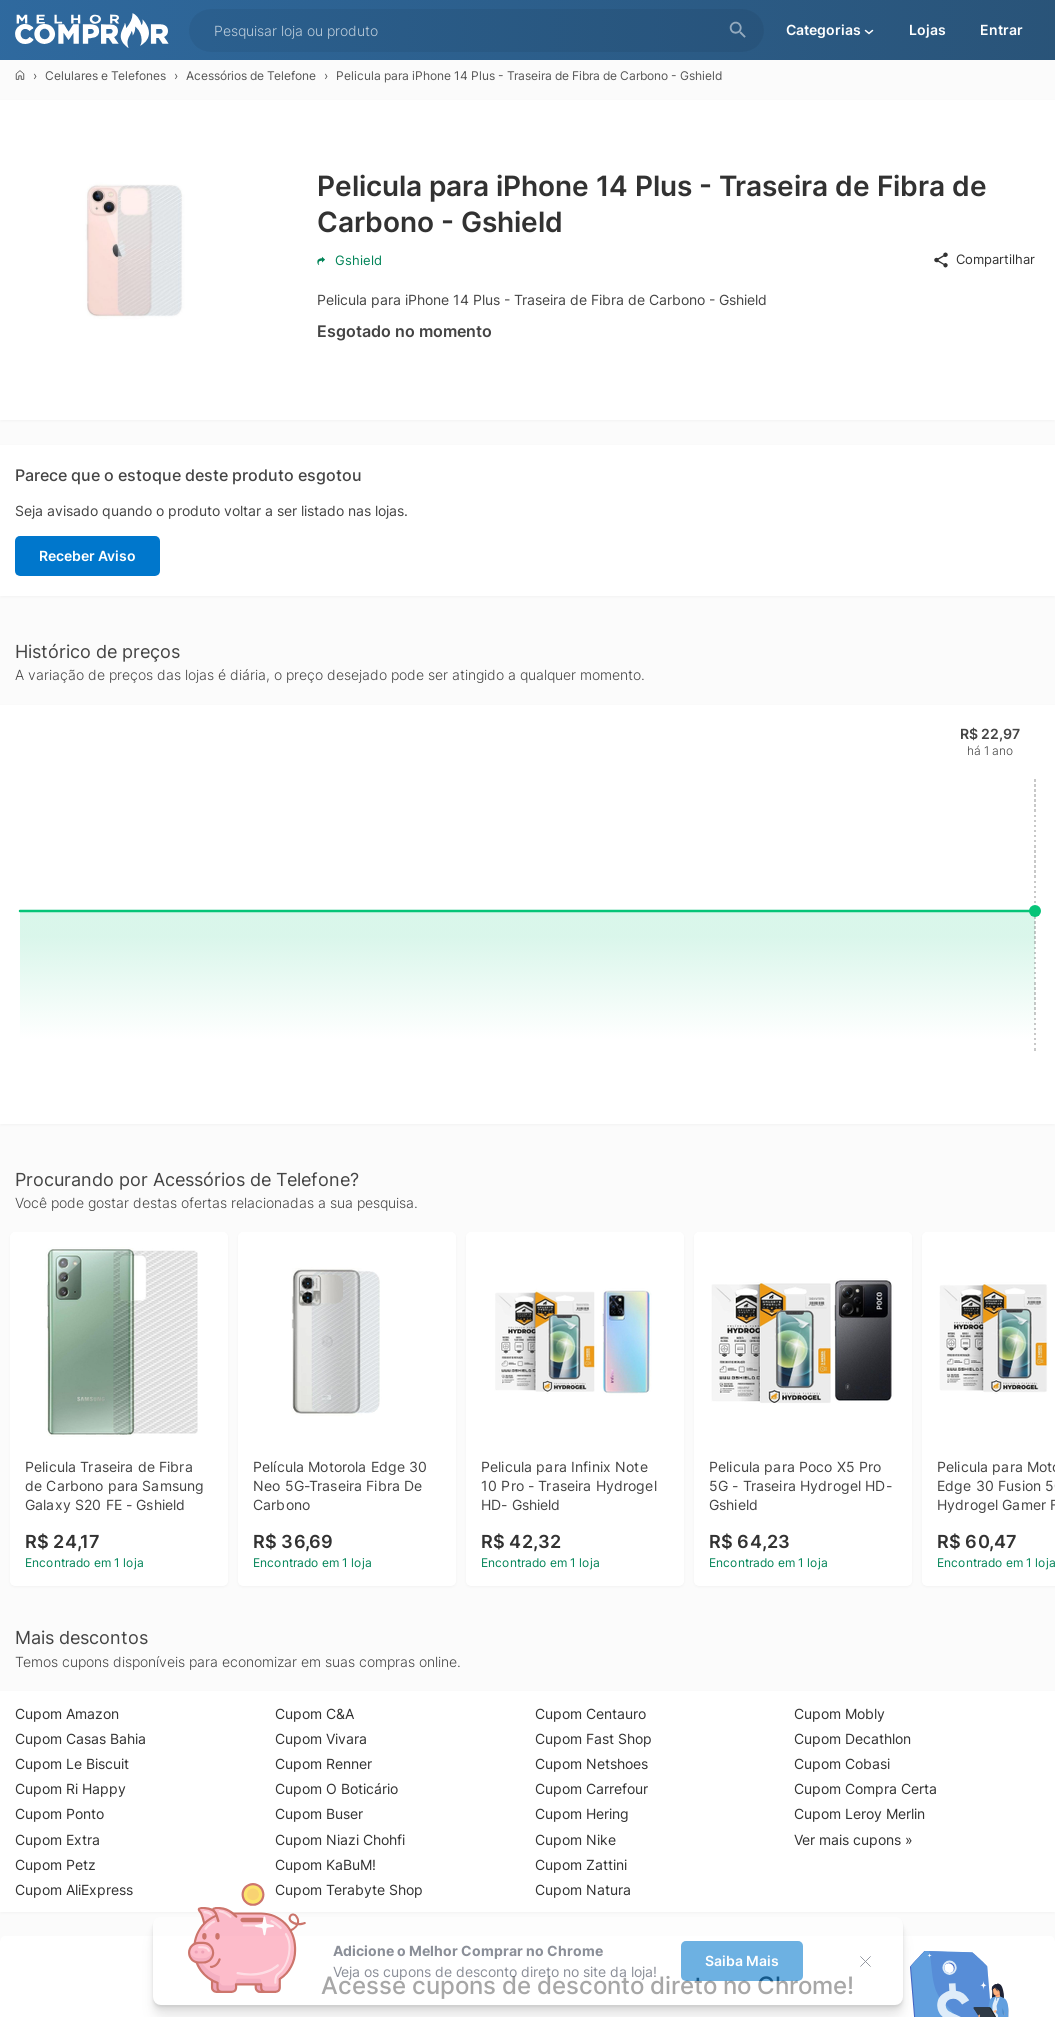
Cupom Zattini (581, 1864)
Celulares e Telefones (105, 75)
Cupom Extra (57, 1839)
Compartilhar (983, 260)
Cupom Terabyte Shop (349, 1889)
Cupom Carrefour (591, 1788)
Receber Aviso (87, 555)
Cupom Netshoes (591, 1763)
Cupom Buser (319, 1813)
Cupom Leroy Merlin (859, 1813)
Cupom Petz (55, 1864)
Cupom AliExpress (74, 1889)
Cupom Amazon (67, 1713)
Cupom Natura (583, 1889)
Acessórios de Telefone (251, 75)
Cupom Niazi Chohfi (340, 1839)
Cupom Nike (575, 1839)
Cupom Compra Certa (865, 1788)
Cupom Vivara (321, 1738)
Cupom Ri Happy (70, 1788)
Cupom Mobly (839, 1713)
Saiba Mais (742, 1960)
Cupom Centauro (590, 1713)
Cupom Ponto (59, 1813)
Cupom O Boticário (336, 1788)
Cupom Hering (582, 1813)
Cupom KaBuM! (325, 1864)
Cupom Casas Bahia (80, 1738)
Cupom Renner (323, 1763)
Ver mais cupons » (853, 1839)
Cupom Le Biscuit (72, 1763)
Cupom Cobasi (842, 1763)
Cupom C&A (314, 1713)
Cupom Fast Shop (593, 1738)
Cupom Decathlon (852, 1738)
